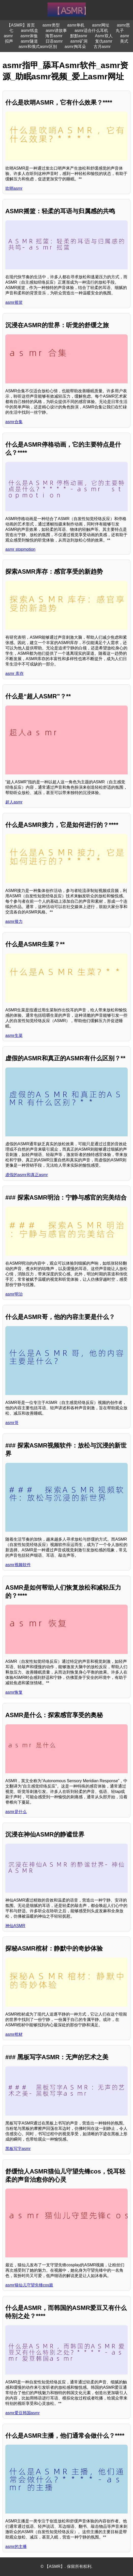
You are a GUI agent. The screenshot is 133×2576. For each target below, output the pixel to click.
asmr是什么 (16, 1812)
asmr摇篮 (14, 302)
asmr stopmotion (20, 549)
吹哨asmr (14, 188)
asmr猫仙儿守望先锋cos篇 (29, 2285)
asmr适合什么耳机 (91, 30)
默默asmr (78, 36)
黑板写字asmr (18, 2148)
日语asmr (54, 41)
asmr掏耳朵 (75, 46)
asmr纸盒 (29, 30)
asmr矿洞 (79, 41)
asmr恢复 (14, 1692)
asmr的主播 (16, 2546)
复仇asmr (103, 41)
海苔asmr (54, 36)
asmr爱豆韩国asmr (22, 2413)
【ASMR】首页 (21, 25)
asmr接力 (14, 921)
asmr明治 (14, 1294)
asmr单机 (76, 25)
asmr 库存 (14, 673)
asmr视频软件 (18, 1565)
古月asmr (102, 46)
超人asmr (14, 802)
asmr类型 (51, 25)
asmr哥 (12, 1423)
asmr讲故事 (56, 30)
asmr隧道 (29, 41)
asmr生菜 (14, 1035)
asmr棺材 (14, 2034)
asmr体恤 (29, 36)
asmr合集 (14, 422)
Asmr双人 (103, 36)
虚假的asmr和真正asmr (26, 1175)
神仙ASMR (15, 1926)
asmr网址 (100, 25)
